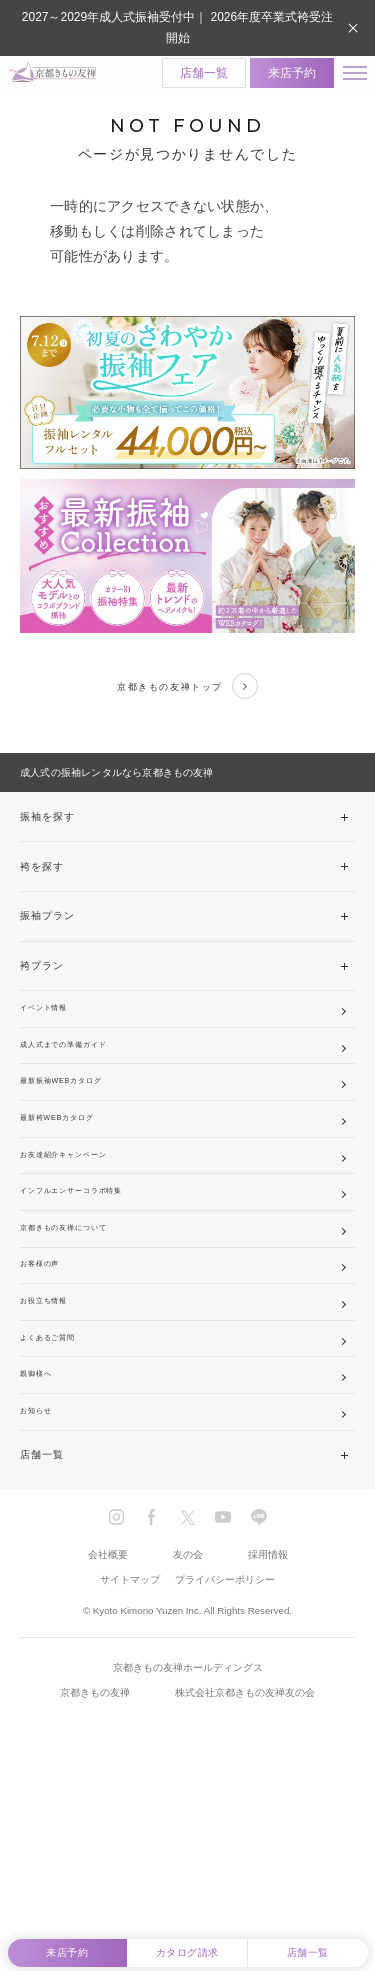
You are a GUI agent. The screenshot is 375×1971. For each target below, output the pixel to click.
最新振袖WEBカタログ (77, 1128)
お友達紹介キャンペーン (81, 1228)
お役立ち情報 (53, 1427)
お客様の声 (48, 1377)
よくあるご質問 (59, 1476)
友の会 (188, 1725)
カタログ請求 (187, 1947)
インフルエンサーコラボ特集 (92, 1277)
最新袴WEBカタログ (72, 1178)
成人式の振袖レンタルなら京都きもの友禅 (117, 786)
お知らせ (42, 1576)
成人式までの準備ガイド (81, 1078)
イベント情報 (53, 1029)
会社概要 (108, 1725)
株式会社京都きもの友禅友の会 (245, 1863)
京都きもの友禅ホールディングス (188, 1839)
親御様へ (42, 1526)
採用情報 (268, 1725)
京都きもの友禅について (81, 1327)
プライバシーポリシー (225, 1750)
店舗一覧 (189, 78)
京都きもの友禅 (95, 1863)
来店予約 (277, 78)
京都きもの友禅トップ (187, 695)
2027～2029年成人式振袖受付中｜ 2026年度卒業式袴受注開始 (177, 27)
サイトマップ (130, 1750)
